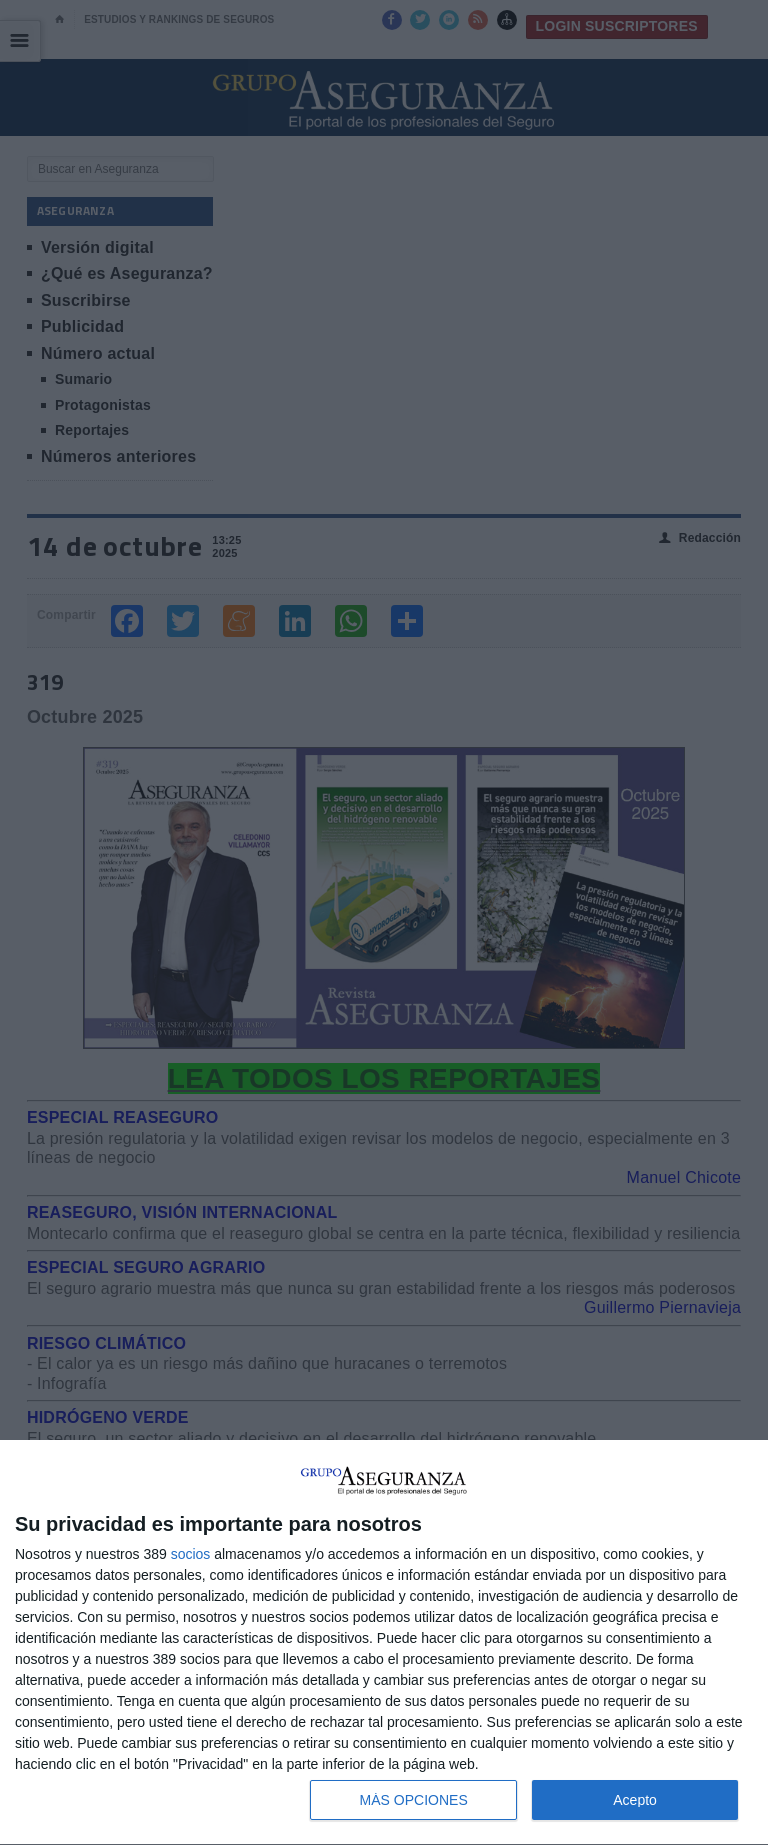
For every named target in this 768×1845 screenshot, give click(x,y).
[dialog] (384, 1643)
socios (191, 1554)
